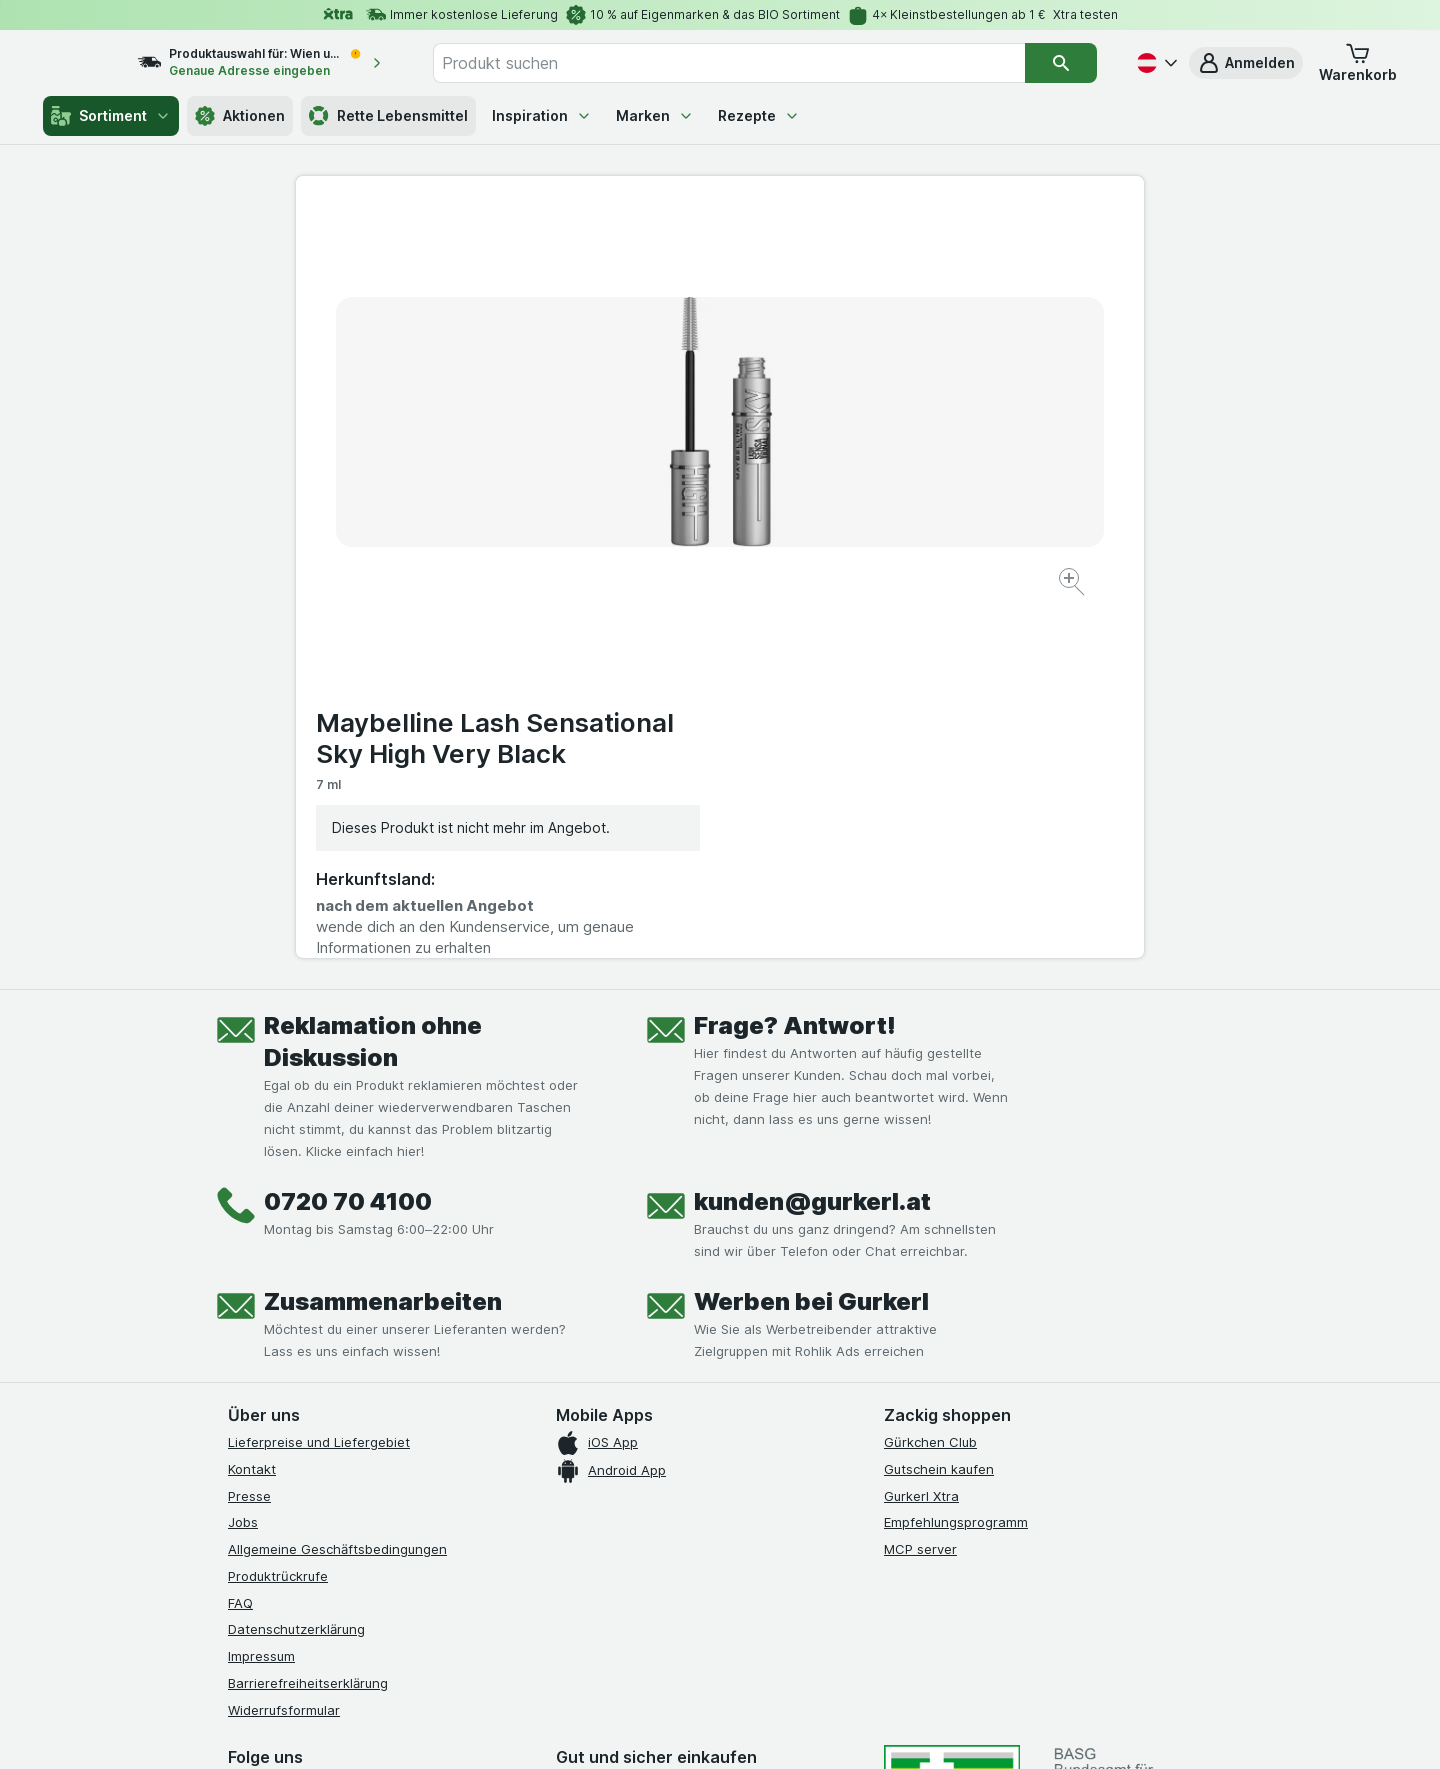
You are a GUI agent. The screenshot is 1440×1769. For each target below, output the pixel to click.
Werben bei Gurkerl (811, 936)
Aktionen (240, 116)
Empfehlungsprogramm (956, 1157)
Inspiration (542, 115)
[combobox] (750, 63)
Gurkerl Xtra (921, 1131)
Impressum (261, 1291)
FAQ (240, 1238)
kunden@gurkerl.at (812, 836)
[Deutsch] (1155, 63)
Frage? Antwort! (795, 660)
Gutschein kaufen (939, 1104)
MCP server (920, 1184)
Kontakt (252, 1104)
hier (563, 1597)
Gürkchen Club (930, 1077)
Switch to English (757, 1646)
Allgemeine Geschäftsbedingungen (337, 1184)
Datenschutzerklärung (296, 1264)
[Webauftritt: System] (619, 1729)
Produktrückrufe (278, 1211)
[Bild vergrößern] (649, 520)
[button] (1246, 63)
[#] (952, 1436)
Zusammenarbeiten (383, 936)
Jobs (243, 1157)
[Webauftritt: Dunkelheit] (810, 1729)
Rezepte (759, 115)
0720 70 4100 (348, 836)
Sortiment (111, 116)
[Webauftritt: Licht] (709, 1729)
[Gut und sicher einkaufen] (792, 1469)
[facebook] (240, 1420)
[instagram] (288, 1420)
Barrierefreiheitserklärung (308, 1318)
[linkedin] (384, 1420)
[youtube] (336, 1420)
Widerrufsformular (284, 1345)
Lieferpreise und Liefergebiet (319, 1077)
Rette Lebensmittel (388, 116)
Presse (249, 1131)
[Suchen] (1061, 63)
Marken (655, 115)
